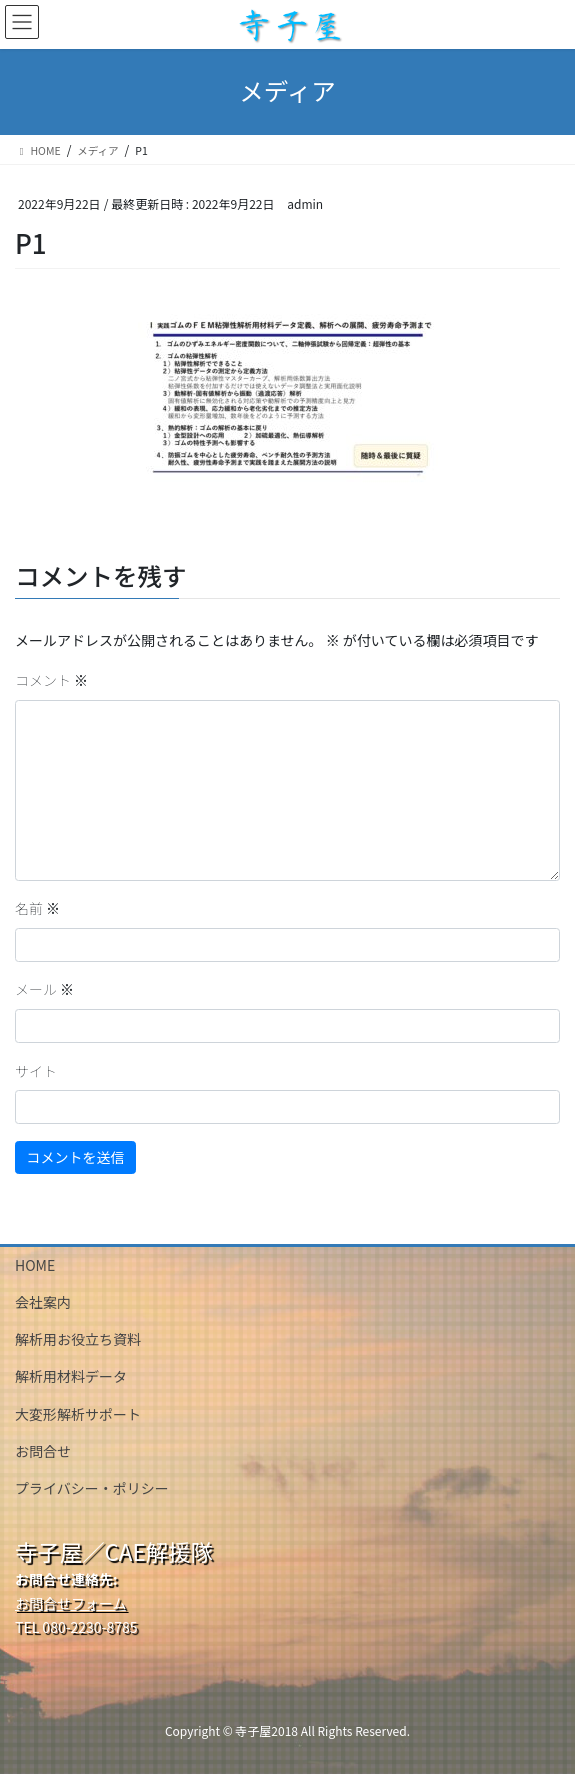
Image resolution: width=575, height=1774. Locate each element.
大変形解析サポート (78, 1414)
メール (44, 989)
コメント (51, 680)
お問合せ (43, 1451)
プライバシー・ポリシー (92, 1488)
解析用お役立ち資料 (78, 1339)
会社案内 (43, 1302)
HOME (35, 1265)
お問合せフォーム (71, 1603)
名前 (37, 908)
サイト (36, 1071)
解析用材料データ (71, 1376)
